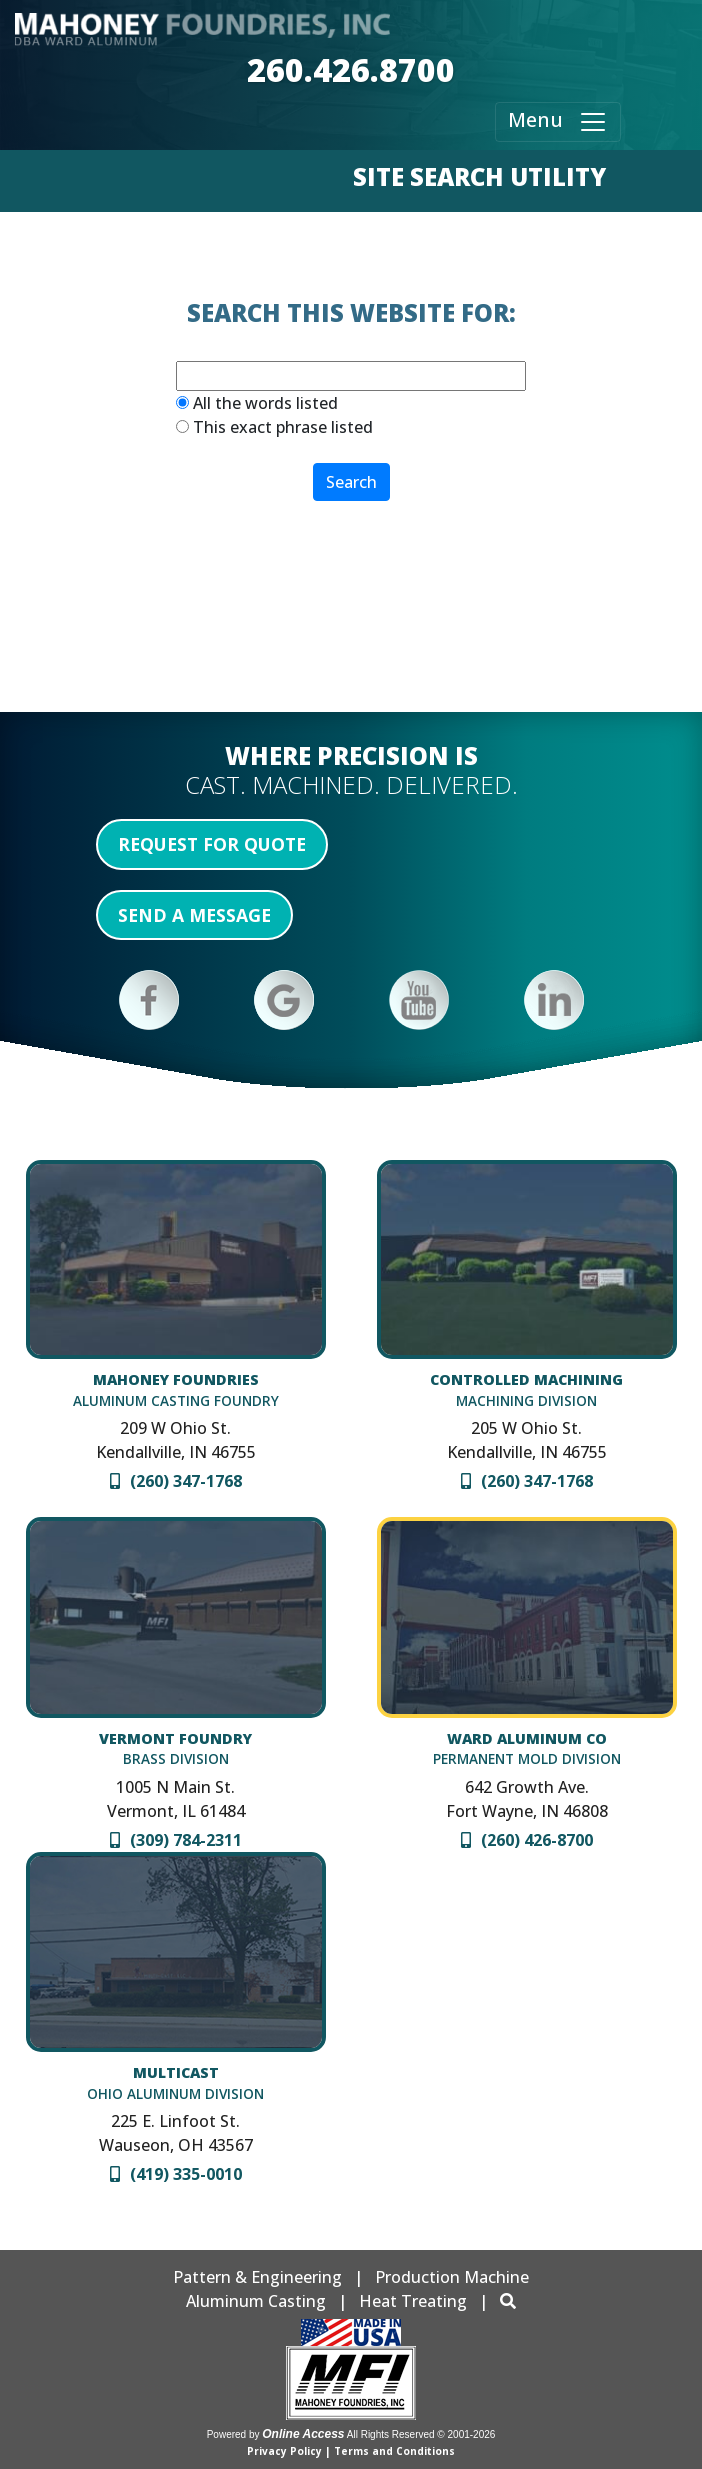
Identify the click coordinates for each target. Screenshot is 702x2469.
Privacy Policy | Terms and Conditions (351, 2451)
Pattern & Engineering (257, 2277)
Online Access (303, 2434)
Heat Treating (413, 2301)
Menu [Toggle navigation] (558, 121)
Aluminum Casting (256, 2301)
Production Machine (452, 2277)
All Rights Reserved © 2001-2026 (421, 2434)
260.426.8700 (351, 69)
